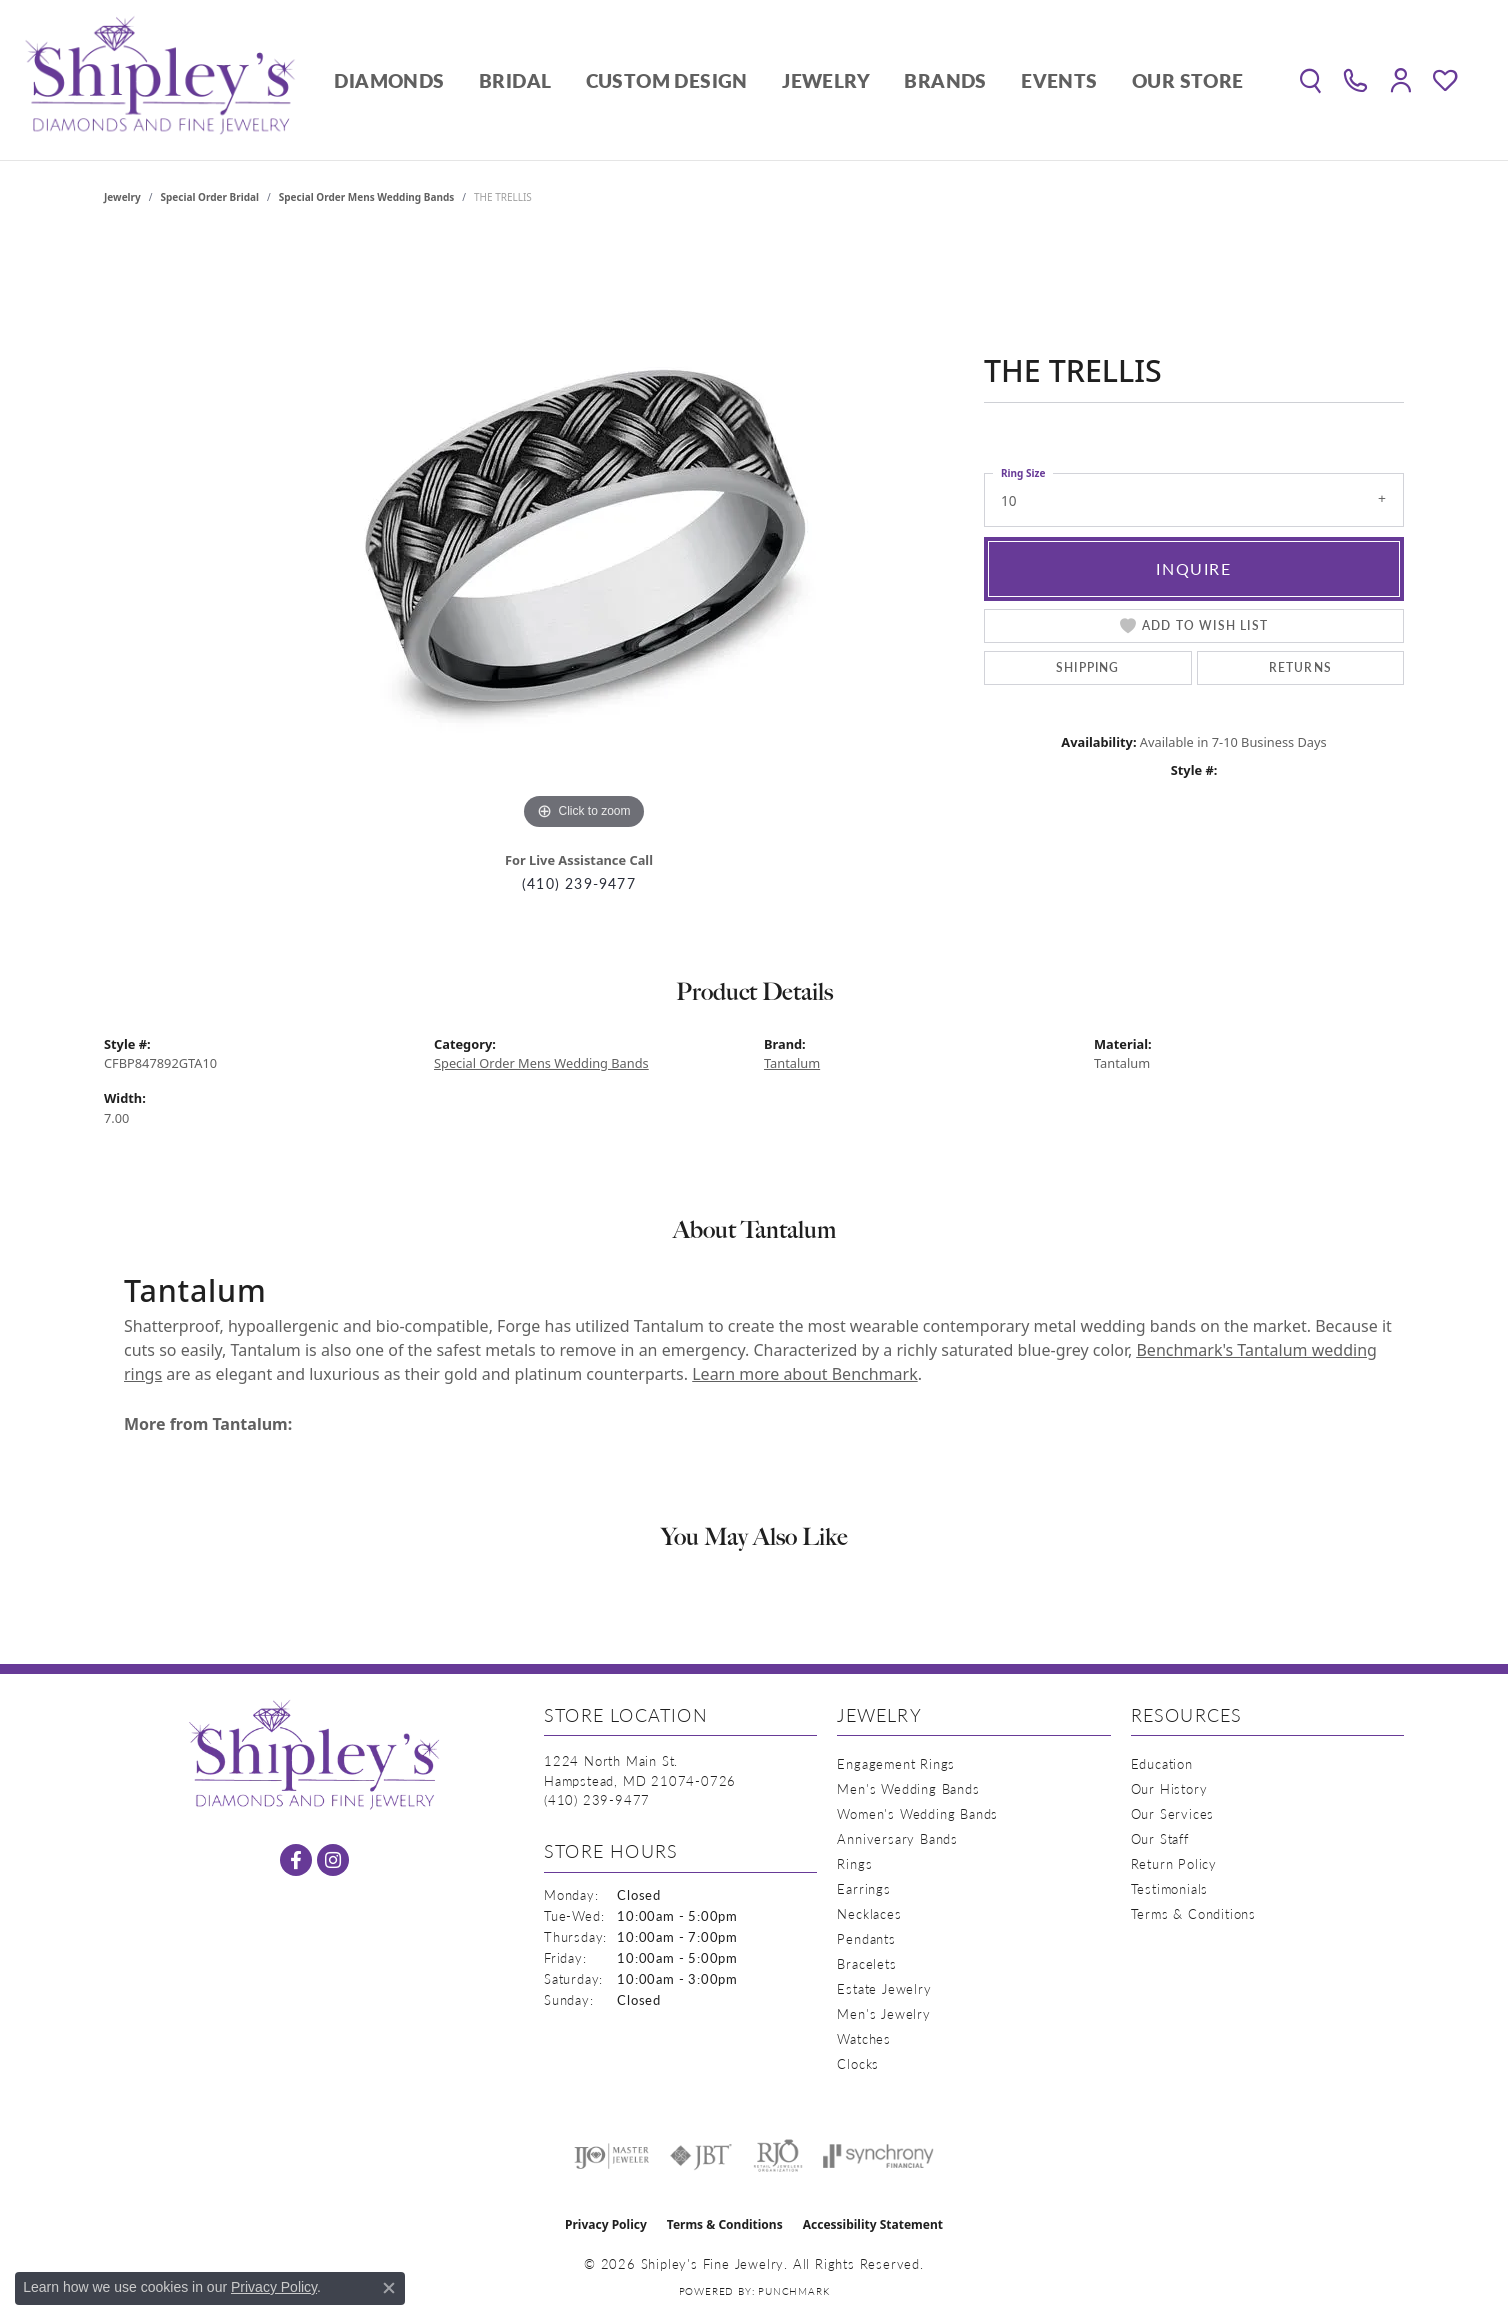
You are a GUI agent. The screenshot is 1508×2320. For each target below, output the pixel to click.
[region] (584, 535)
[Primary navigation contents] (789, 80)
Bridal (515, 80)
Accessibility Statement (873, 2224)
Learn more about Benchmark (804, 1374)
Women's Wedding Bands (917, 1813)
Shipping (1088, 667)
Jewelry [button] (826, 80)
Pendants (866, 1938)
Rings (854, 1863)
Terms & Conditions (1193, 1913)
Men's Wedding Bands (908, 1788)
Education (1162, 1763)
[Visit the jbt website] (701, 2156)
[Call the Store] (597, 1799)
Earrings (863, 1888)
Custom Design (667, 80)
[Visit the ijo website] (611, 2156)
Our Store (1188, 80)
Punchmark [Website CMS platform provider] (793, 2291)
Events (1059, 80)
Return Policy (1174, 1863)
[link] (1355, 80)
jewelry (122, 197)
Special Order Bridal (210, 197)
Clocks (858, 2063)
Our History (1169, 1788)
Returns (1300, 667)
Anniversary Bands (897, 1838)
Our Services (1173, 1813)
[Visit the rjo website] (778, 2156)
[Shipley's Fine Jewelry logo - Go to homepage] (160, 80)
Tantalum (792, 1063)
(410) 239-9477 (579, 883)
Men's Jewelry (883, 2013)
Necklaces (869, 1913)
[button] (1310, 80)
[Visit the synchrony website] (878, 2156)
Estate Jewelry (884, 1988)
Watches (864, 2038)
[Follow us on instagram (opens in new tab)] (333, 1860)
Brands (945, 80)
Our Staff (1160, 1838)
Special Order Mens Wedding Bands (367, 197)
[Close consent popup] (389, 2288)
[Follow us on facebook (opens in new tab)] (296, 1860)
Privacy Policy (606, 2224)
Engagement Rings (896, 1763)
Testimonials (1170, 1888)
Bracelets (866, 1963)
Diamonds (389, 80)
